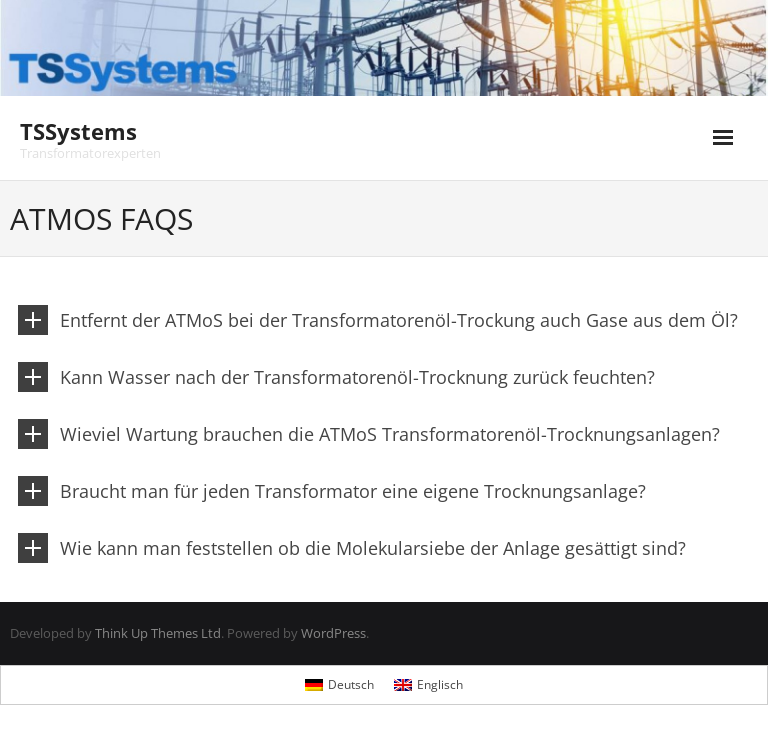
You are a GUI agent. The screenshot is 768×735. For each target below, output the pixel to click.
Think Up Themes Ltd (158, 633)
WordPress (333, 633)
